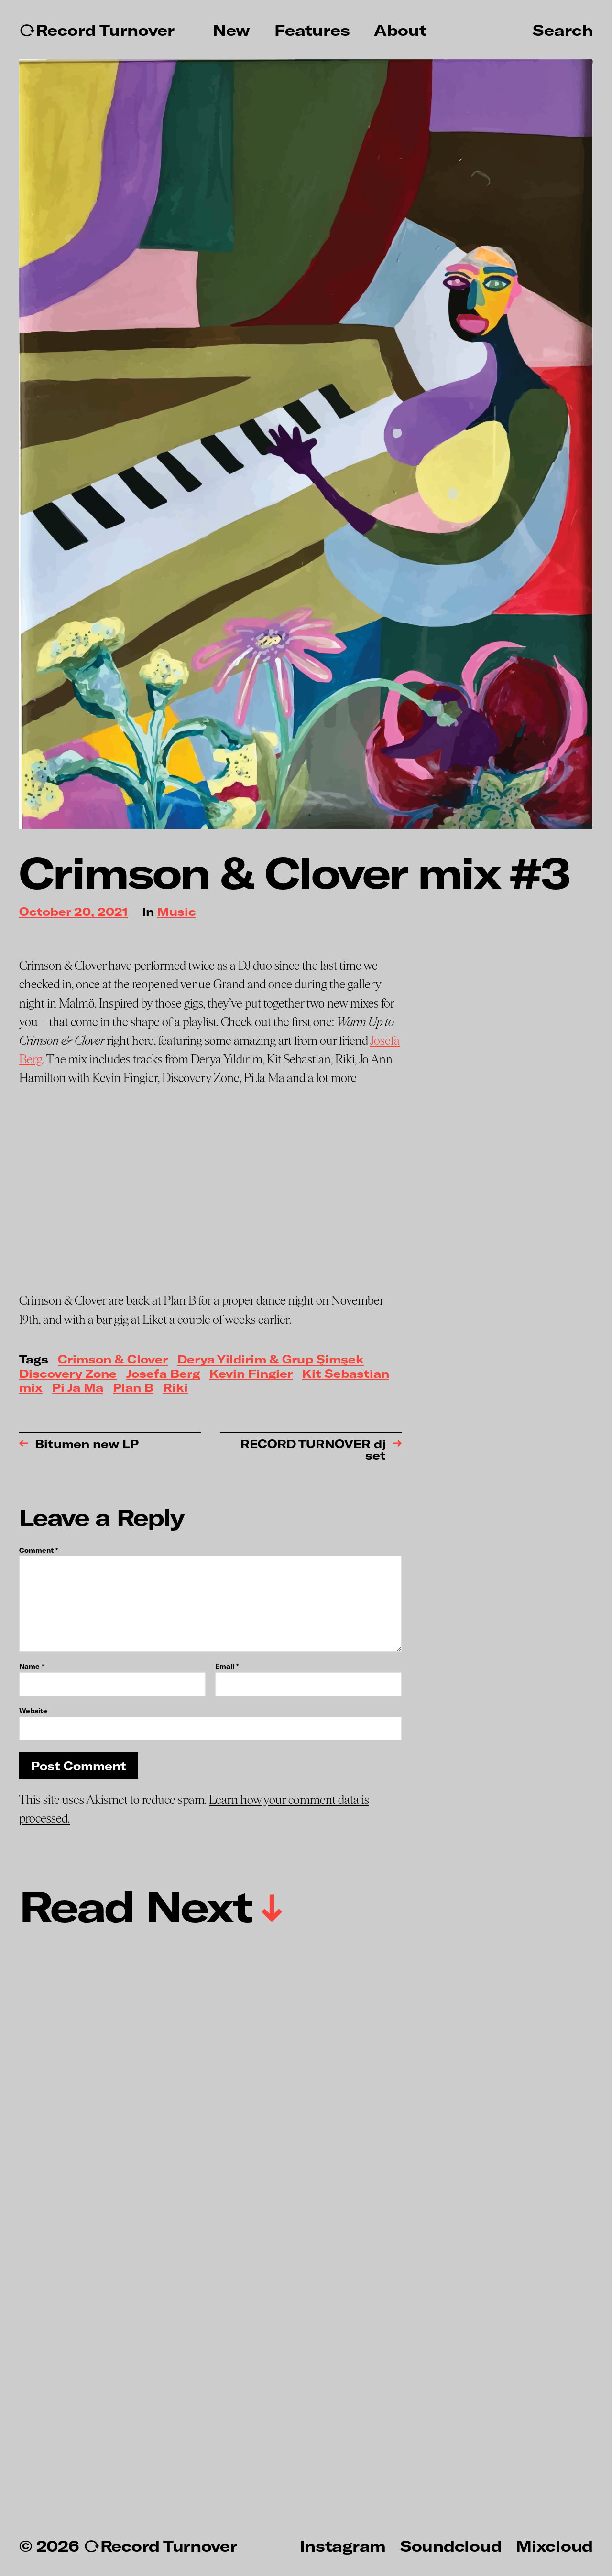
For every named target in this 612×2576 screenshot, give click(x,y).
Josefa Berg (163, 1374)
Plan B (133, 1388)
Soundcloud (451, 2545)
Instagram (343, 2545)
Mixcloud (554, 2545)
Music (176, 912)
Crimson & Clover (113, 1360)
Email (227, 1667)
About (400, 30)
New (231, 30)
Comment (38, 1550)
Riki (175, 1388)
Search (563, 30)
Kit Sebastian (345, 1374)
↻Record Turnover (97, 30)
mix (31, 1388)
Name (31, 1667)
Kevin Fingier (251, 1374)
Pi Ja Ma (77, 1388)
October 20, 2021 (73, 912)
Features (312, 30)
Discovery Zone (68, 1374)
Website (33, 1710)
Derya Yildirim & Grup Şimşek (270, 1360)
